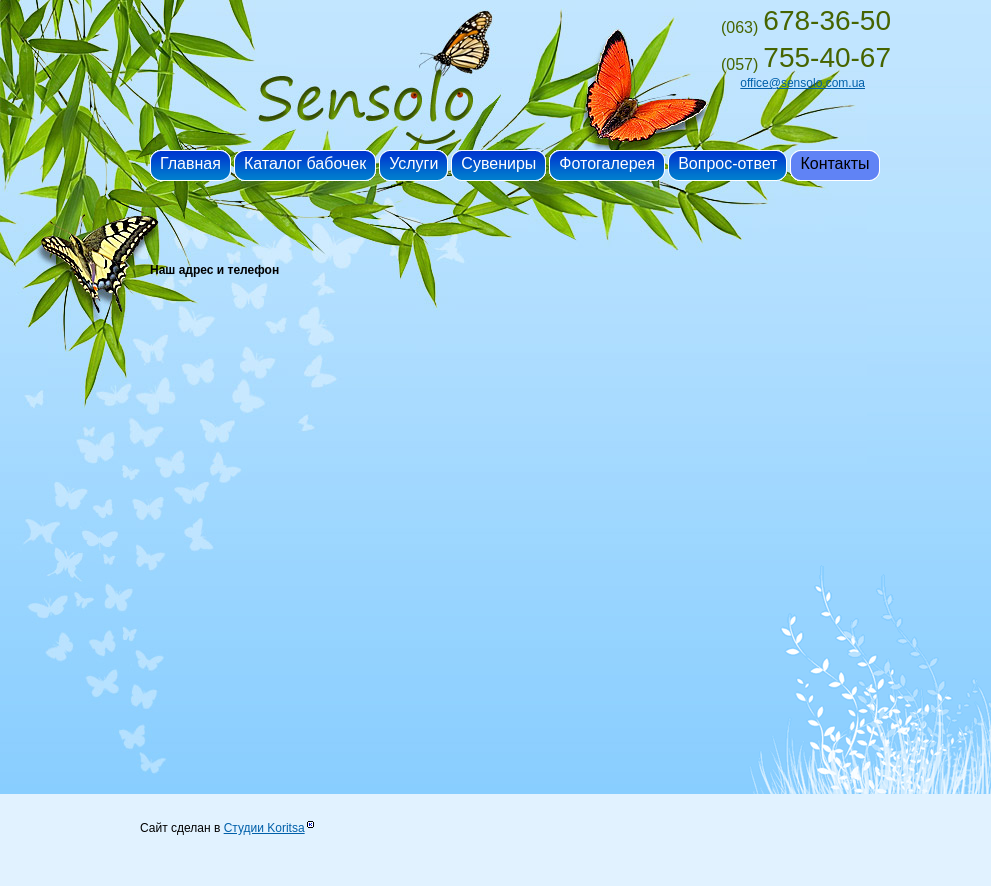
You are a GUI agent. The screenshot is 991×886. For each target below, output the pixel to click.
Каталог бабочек (305, 163)
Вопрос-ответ (727, 163)
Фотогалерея (607, 163)
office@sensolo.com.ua (802, 83)
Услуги (413, 163)
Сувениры (498, 163)
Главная (190, 163)
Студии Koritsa (264, 828)
